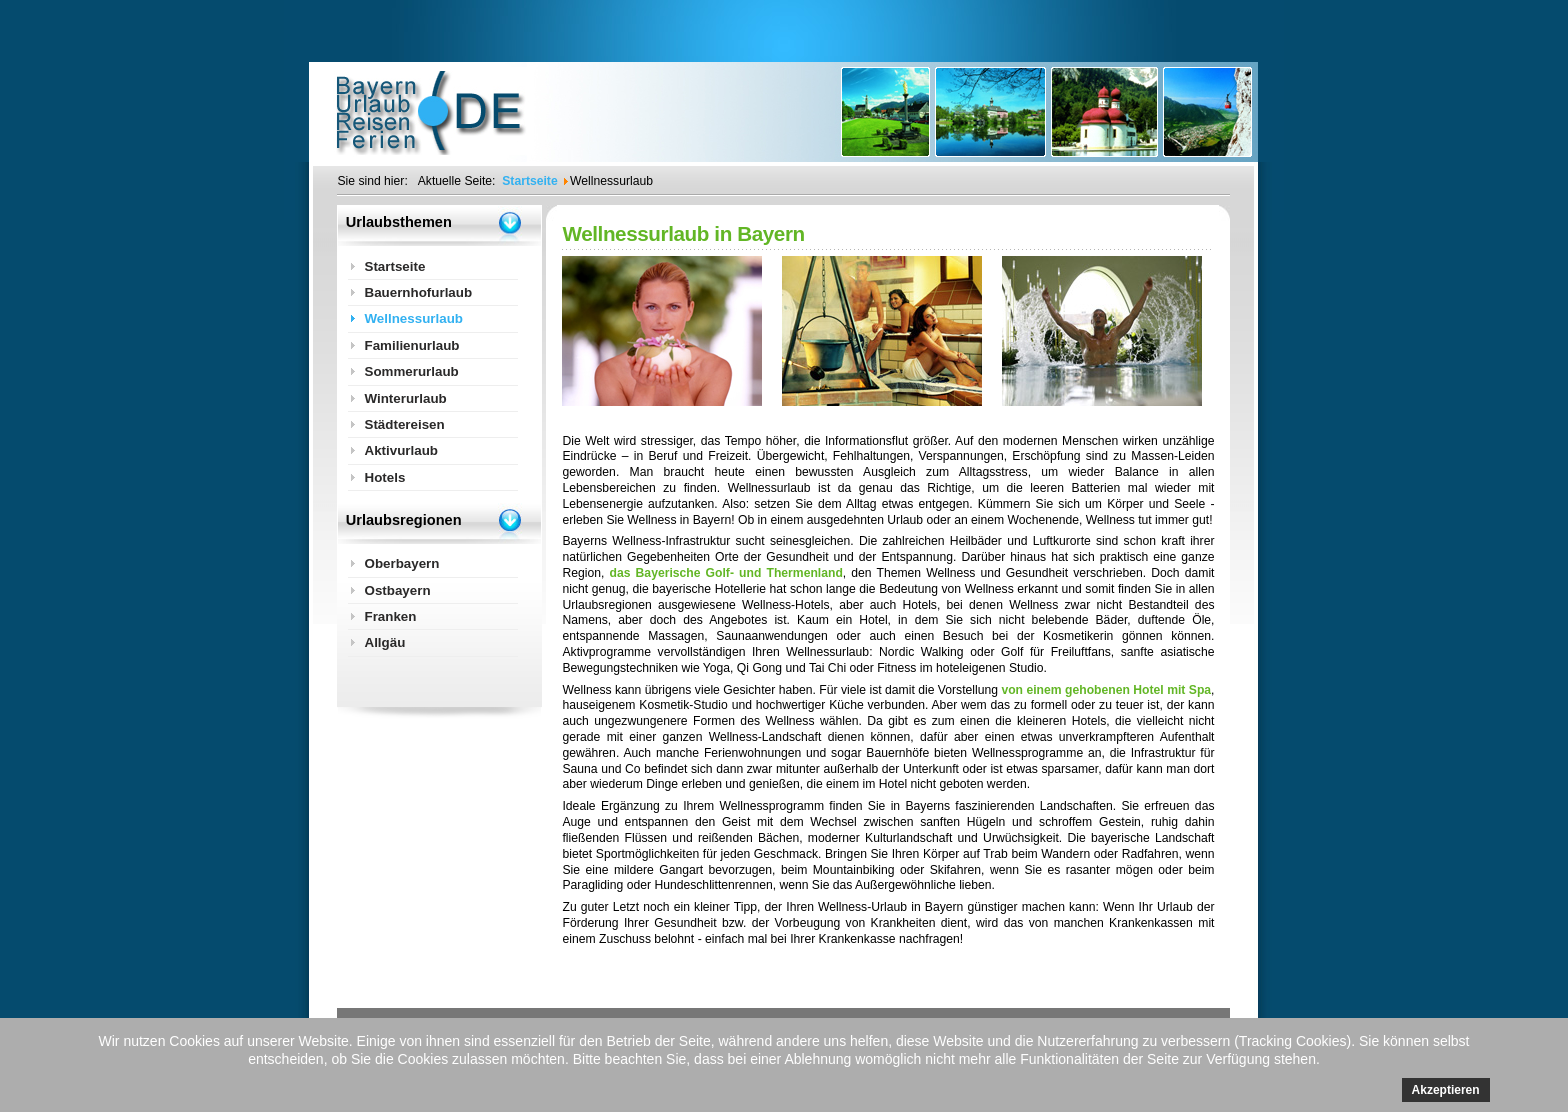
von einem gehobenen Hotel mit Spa (1106, 690)
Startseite (394, 266)
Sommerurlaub (411, 371)
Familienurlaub (411, 345)
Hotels (384, 477)
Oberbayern (401, 563)
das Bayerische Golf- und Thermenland (726, 573)
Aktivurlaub (401, 450)
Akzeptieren (1446, 1090)
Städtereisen (404, 424)
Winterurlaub (405, 398)
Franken (390, 616)
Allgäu (384, 642)
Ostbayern (397, 590)
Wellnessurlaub (413, 318)
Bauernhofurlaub (418, 292)
